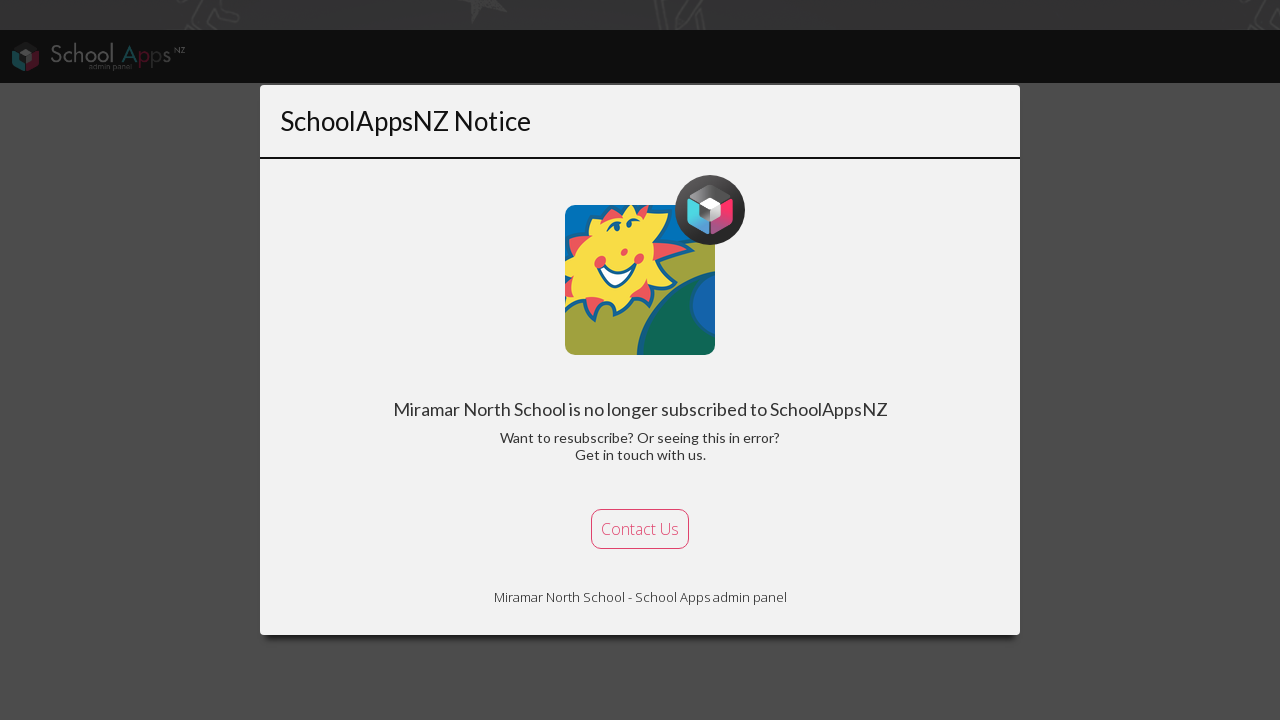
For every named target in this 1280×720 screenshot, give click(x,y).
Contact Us (640, 529)
